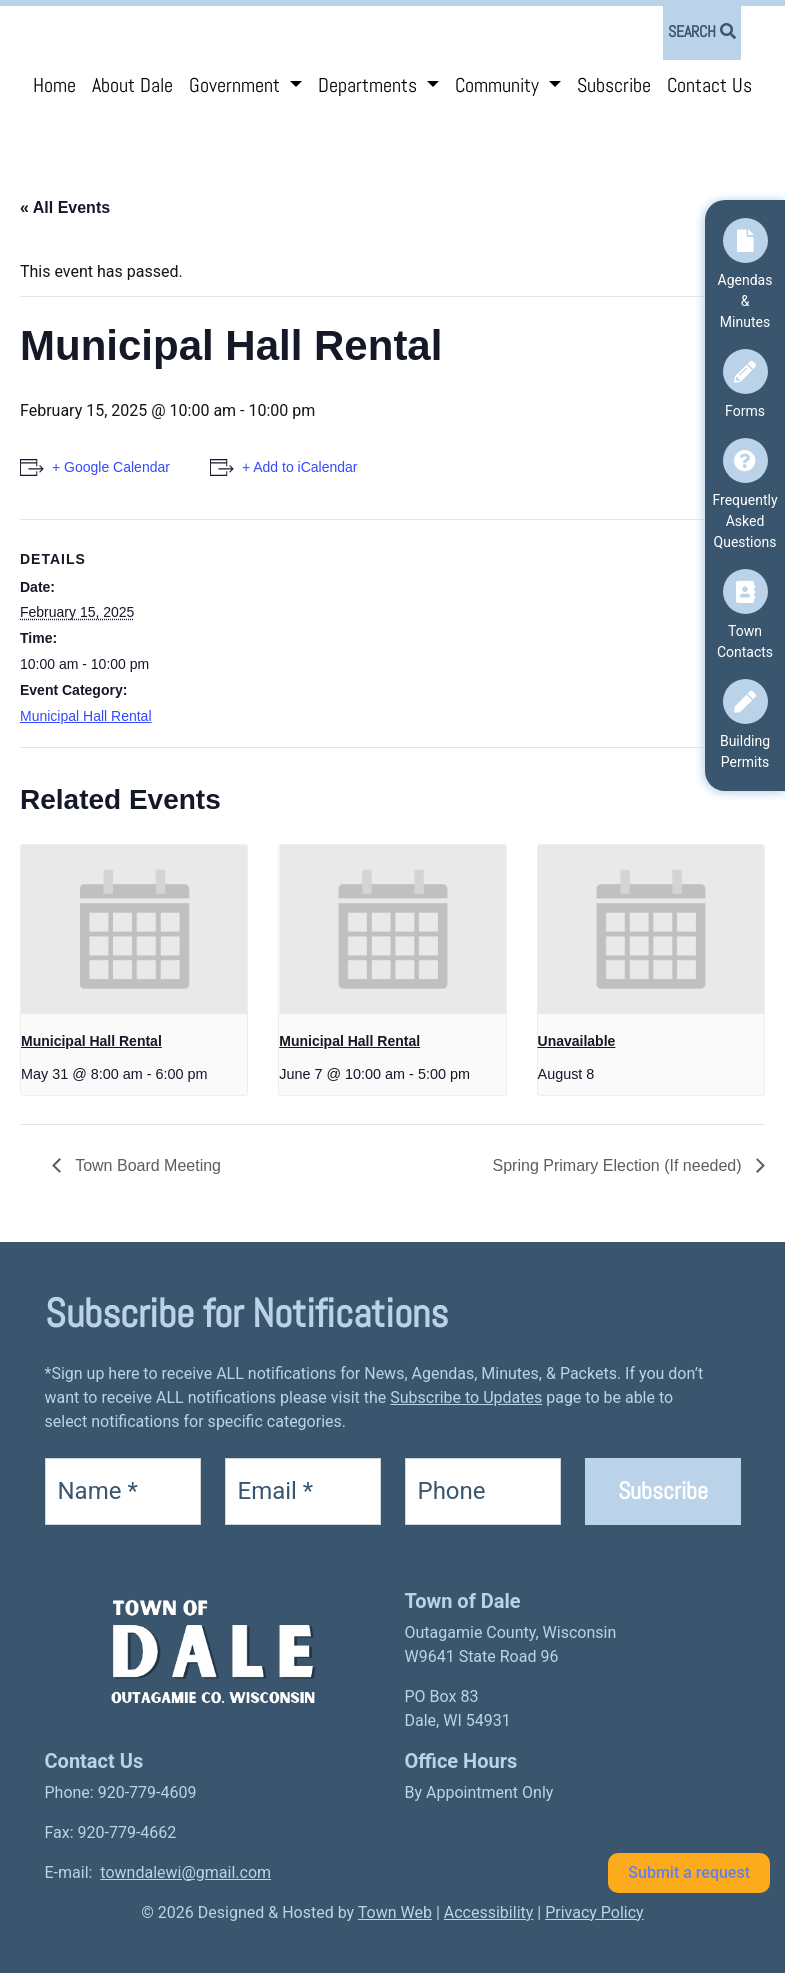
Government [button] (237, 85)
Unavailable (577, 1041)
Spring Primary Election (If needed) (619, 1165)
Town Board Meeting (146, 1165)
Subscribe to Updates (466, 1397)
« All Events (65, 207)
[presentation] (134, 930)
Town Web (395, 1912)
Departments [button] (370, 85)
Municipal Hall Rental (86, 716)
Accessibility (489, 1912)
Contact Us (709, 85)
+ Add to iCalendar (300, 467)
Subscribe (614, 85)
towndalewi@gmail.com (185, 1872)
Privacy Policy (594, 1912)
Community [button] (499, 85)
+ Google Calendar (111, 467)
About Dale (132, 85)
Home (54, 85)
